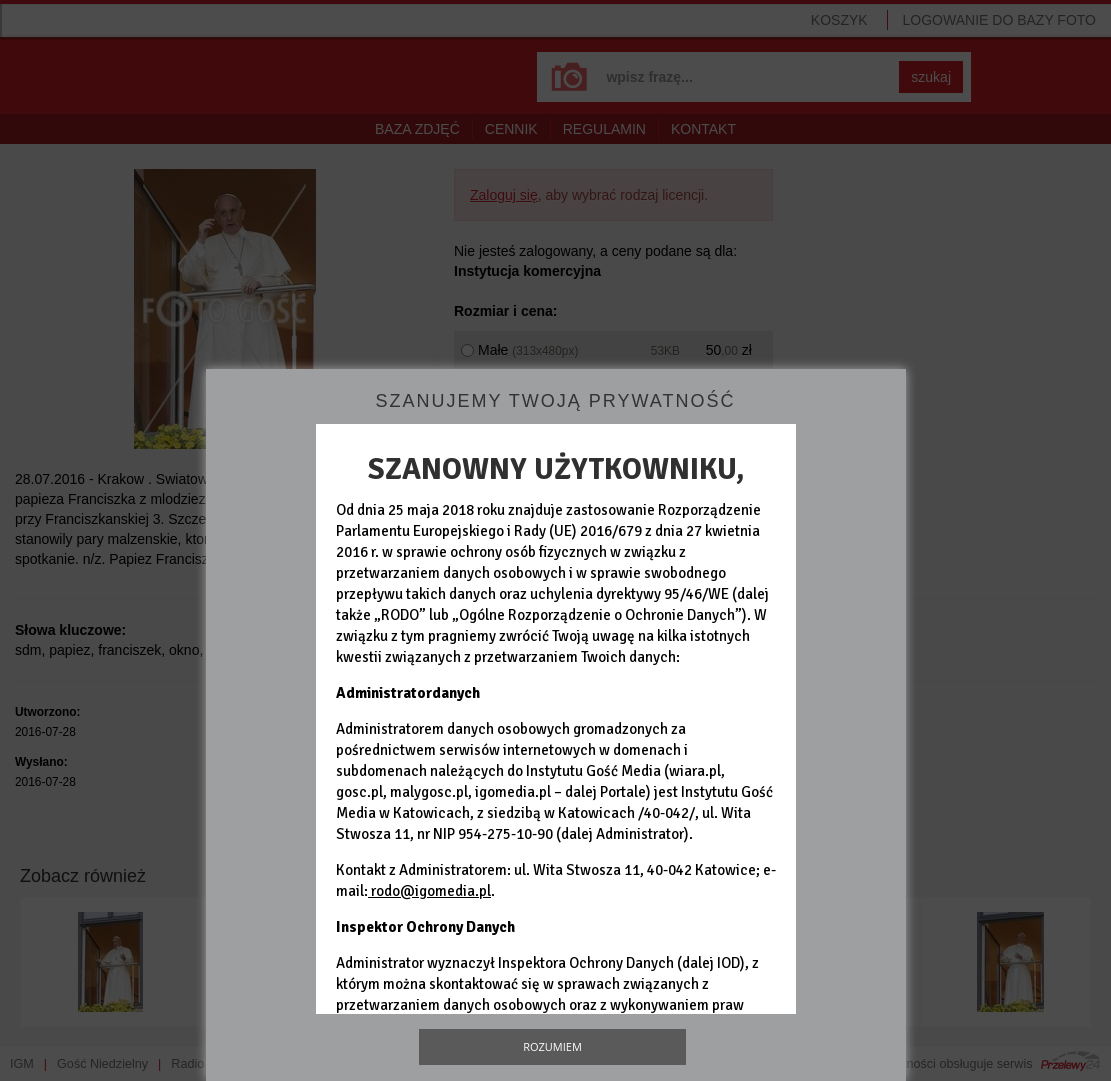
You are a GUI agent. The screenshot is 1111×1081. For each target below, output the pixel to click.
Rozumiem (552, 1046)
